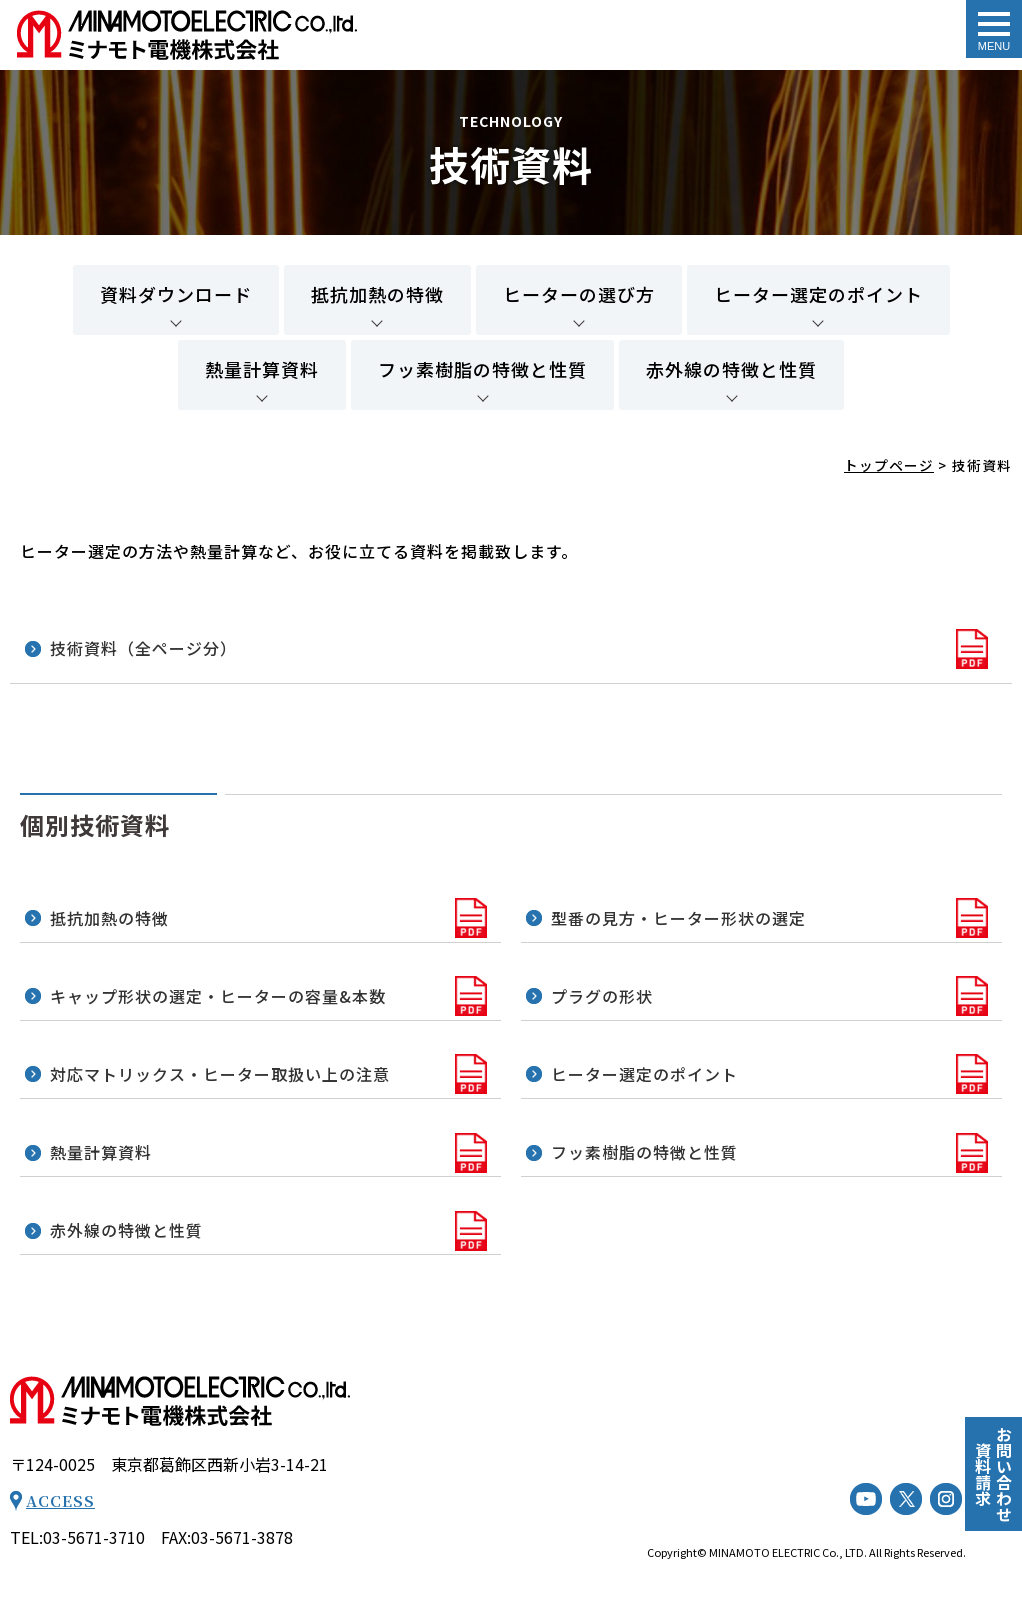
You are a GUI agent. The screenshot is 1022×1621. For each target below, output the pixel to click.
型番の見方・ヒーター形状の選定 (678, 918)
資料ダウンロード (176, 294)
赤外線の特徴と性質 (731, 369)
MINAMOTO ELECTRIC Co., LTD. (788, 1552)
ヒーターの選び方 (579, 294)
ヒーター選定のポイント (818, 294)
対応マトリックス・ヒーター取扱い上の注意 (220, 1074)
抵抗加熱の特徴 (377, 294)
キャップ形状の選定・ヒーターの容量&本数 (218, 996)
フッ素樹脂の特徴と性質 (482, 369)
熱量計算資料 (262, 369)
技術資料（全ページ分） (146, 648)
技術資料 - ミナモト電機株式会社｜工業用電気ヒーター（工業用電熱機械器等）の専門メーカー (187, 35)
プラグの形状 (602, 996)
